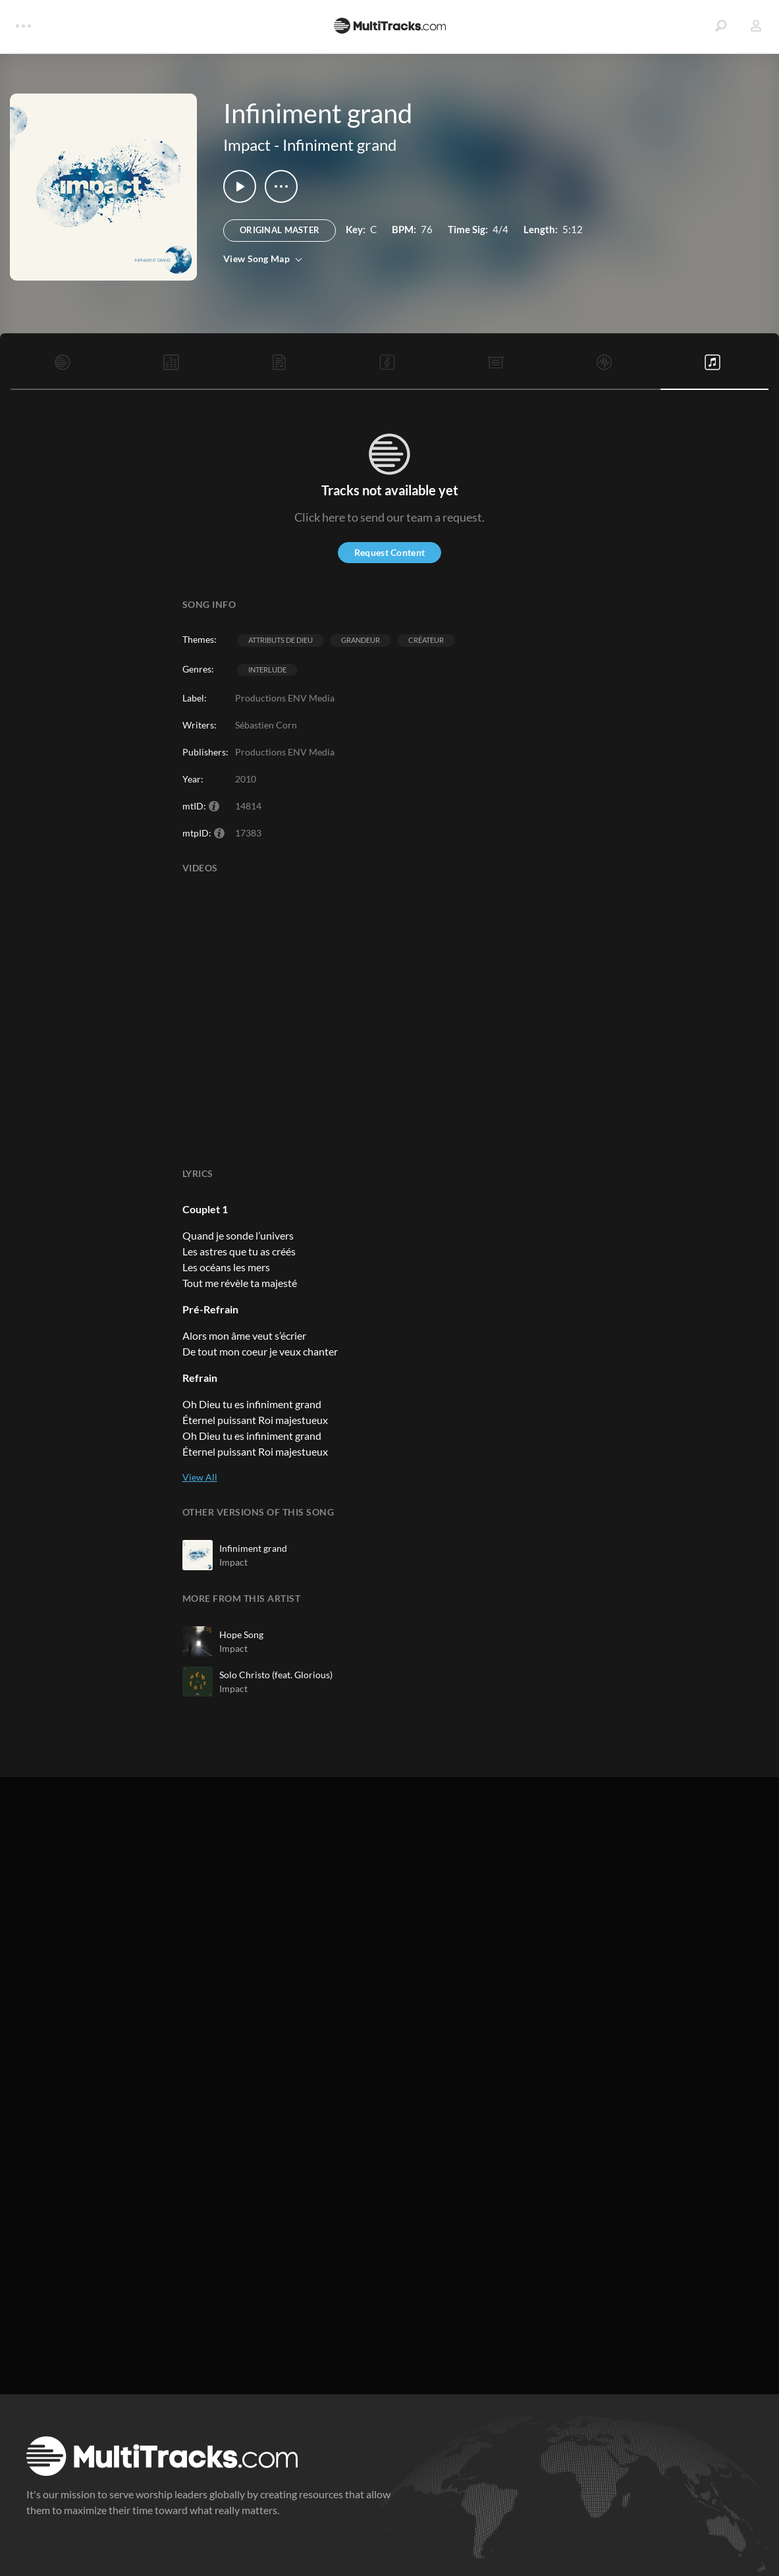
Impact (247, 144)
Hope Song (241, 1634)
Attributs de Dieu (280, 640)
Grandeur (360, 640)
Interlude (267, 669)
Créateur (426, 640)
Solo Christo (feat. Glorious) (276, 1674)
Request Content (389, 552)
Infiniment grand (339, 144)
